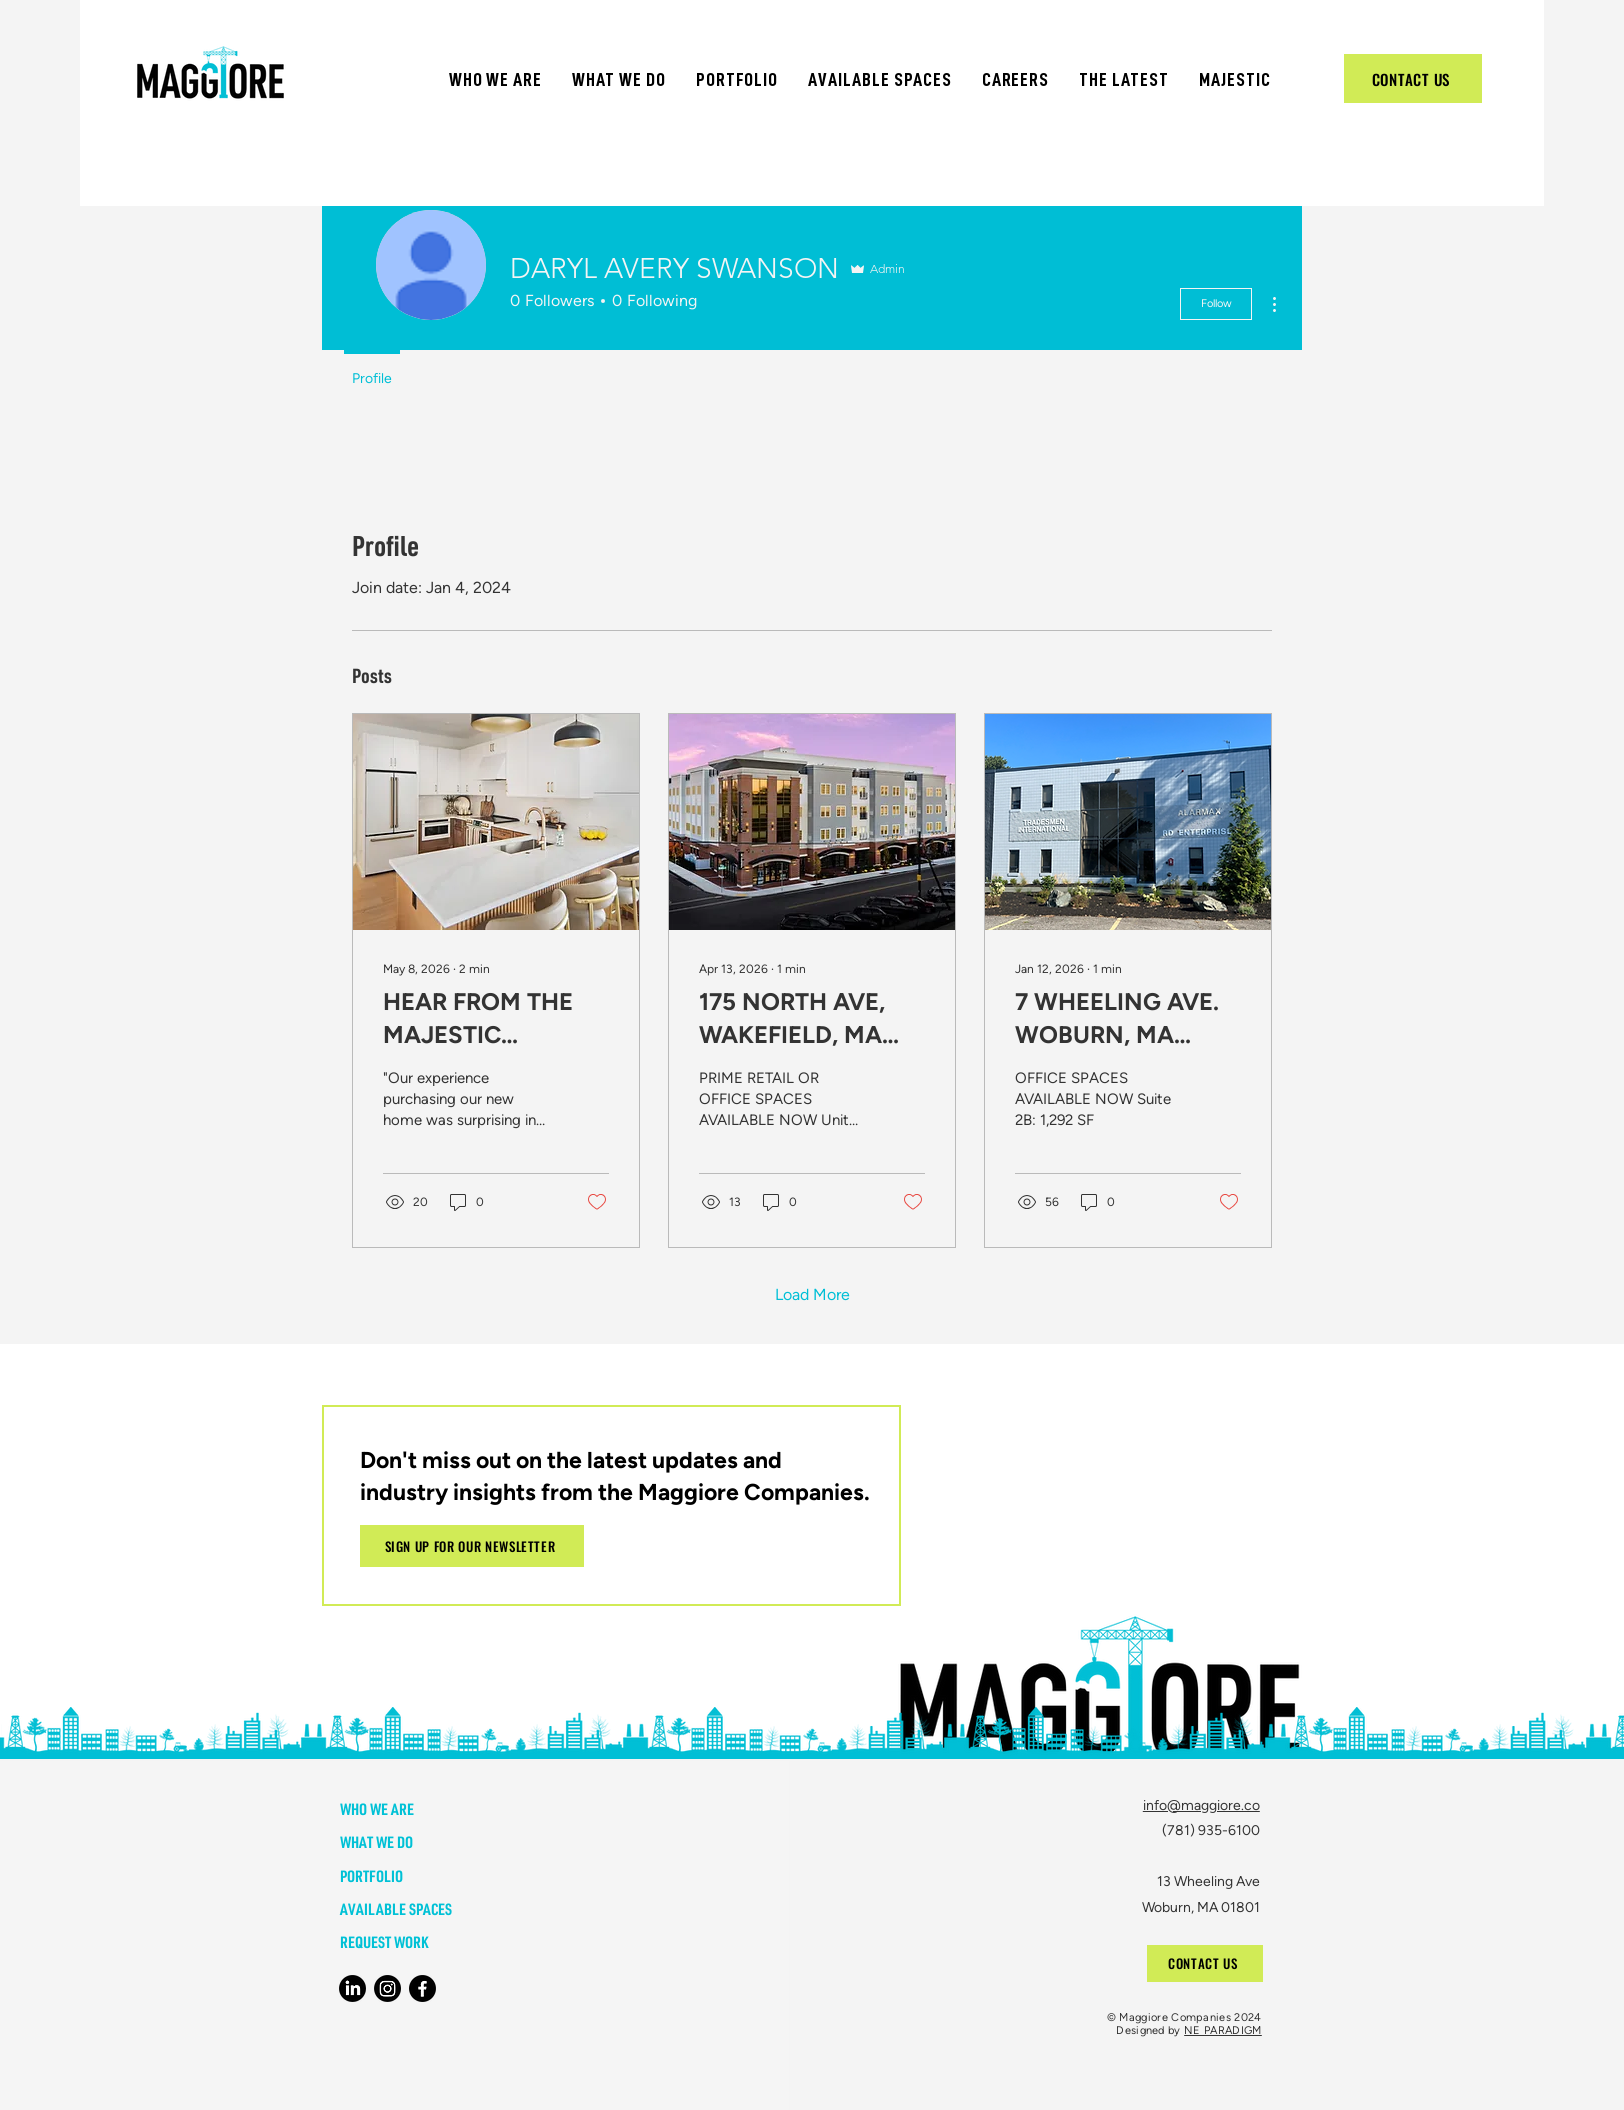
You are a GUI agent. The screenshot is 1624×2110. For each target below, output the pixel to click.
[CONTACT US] (1413, 78)
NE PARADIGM (1223, 2030)
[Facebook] (422, 1988)
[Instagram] (387, 1988)
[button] (496, 79)
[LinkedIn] (352, 1988)
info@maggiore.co (1201, 1805)
